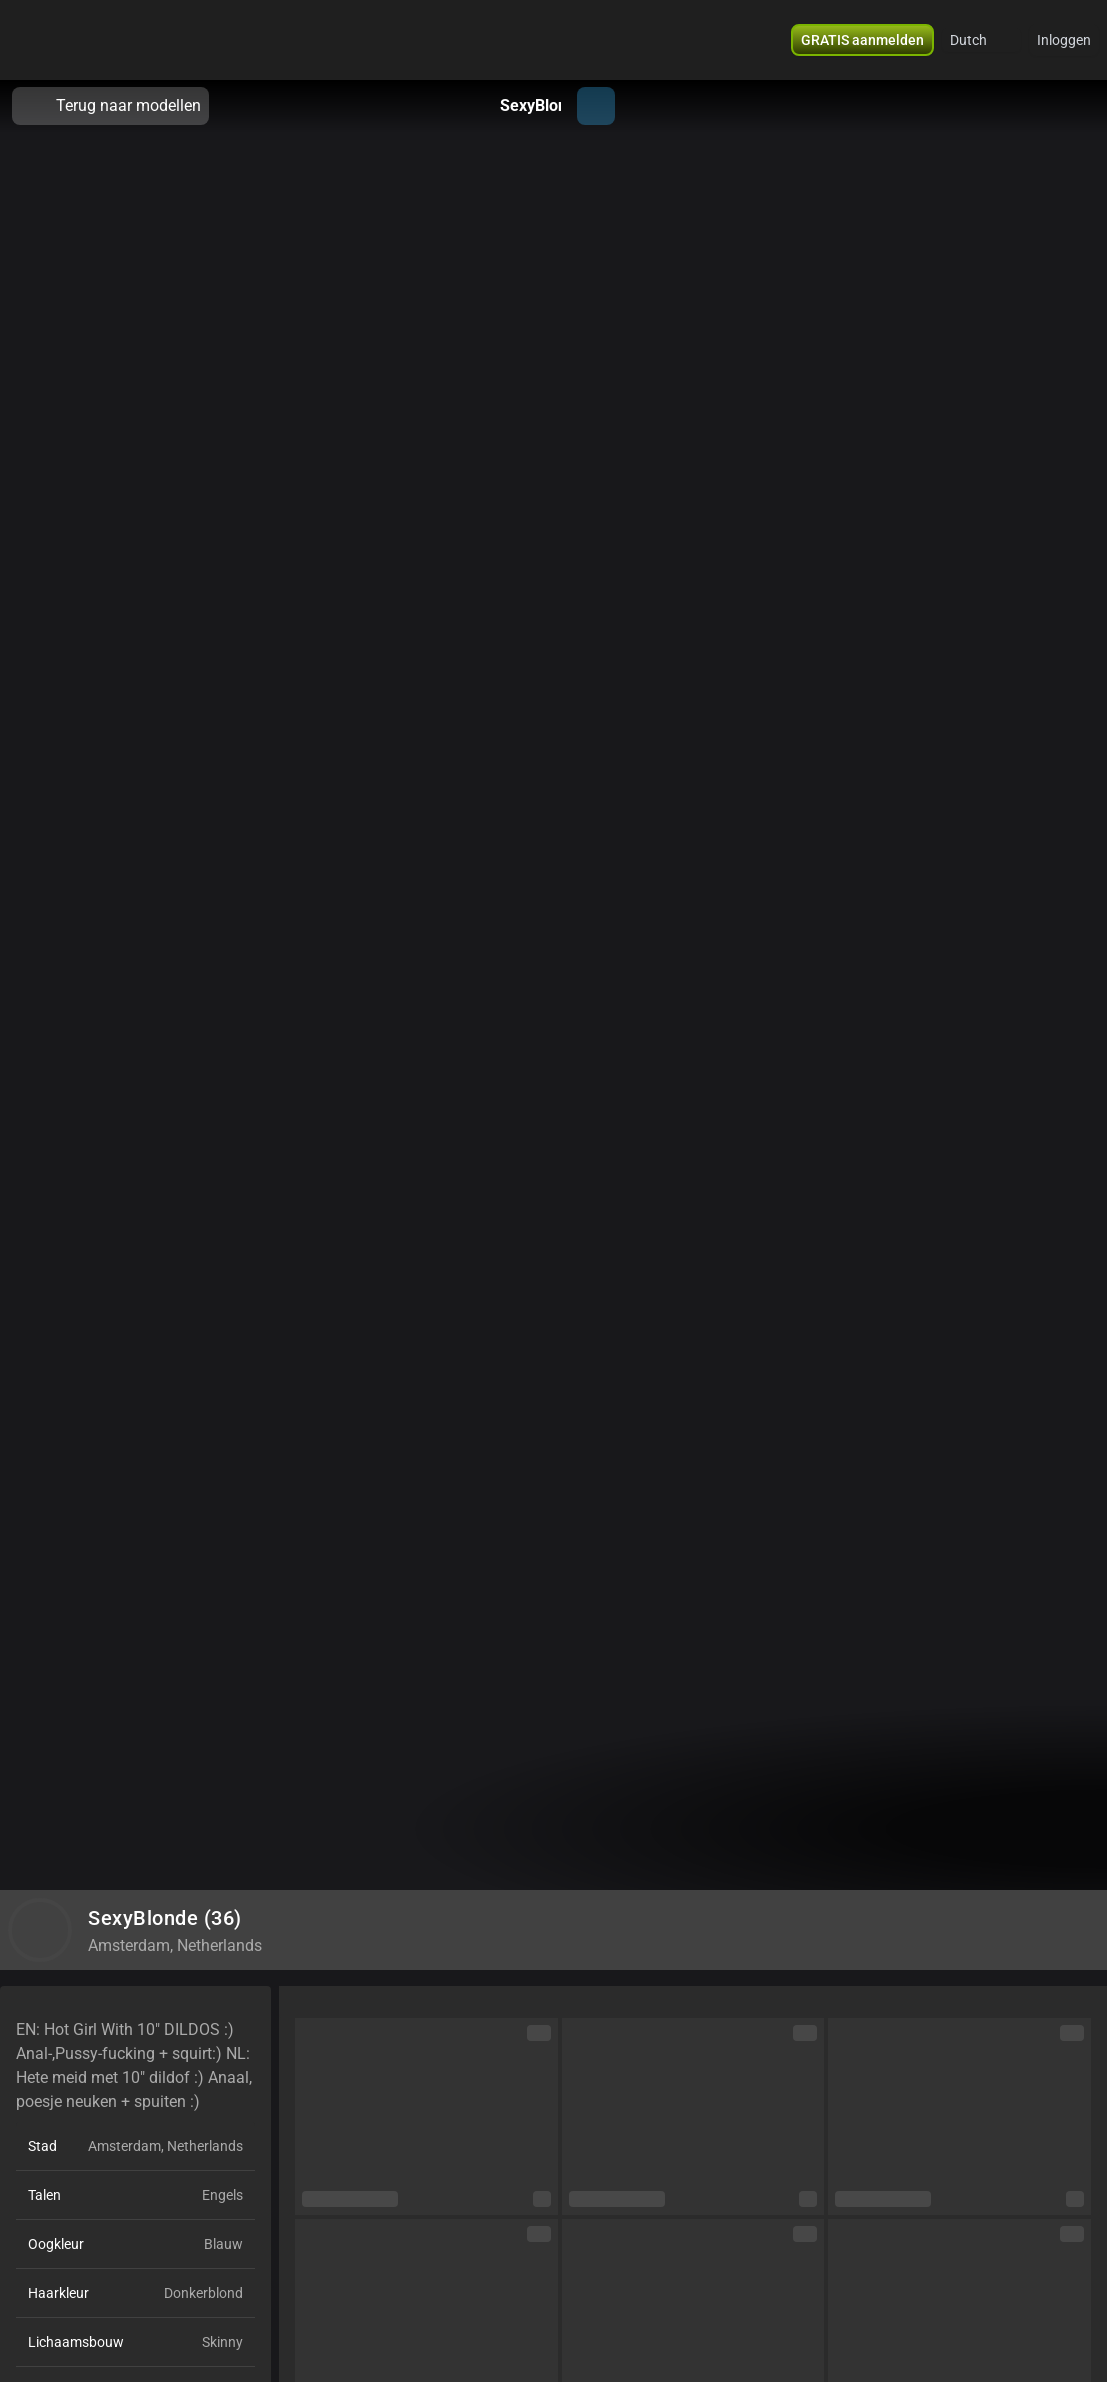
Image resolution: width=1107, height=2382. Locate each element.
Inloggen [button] (1064, 40)
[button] (862, 40)
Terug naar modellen (110, 106)
